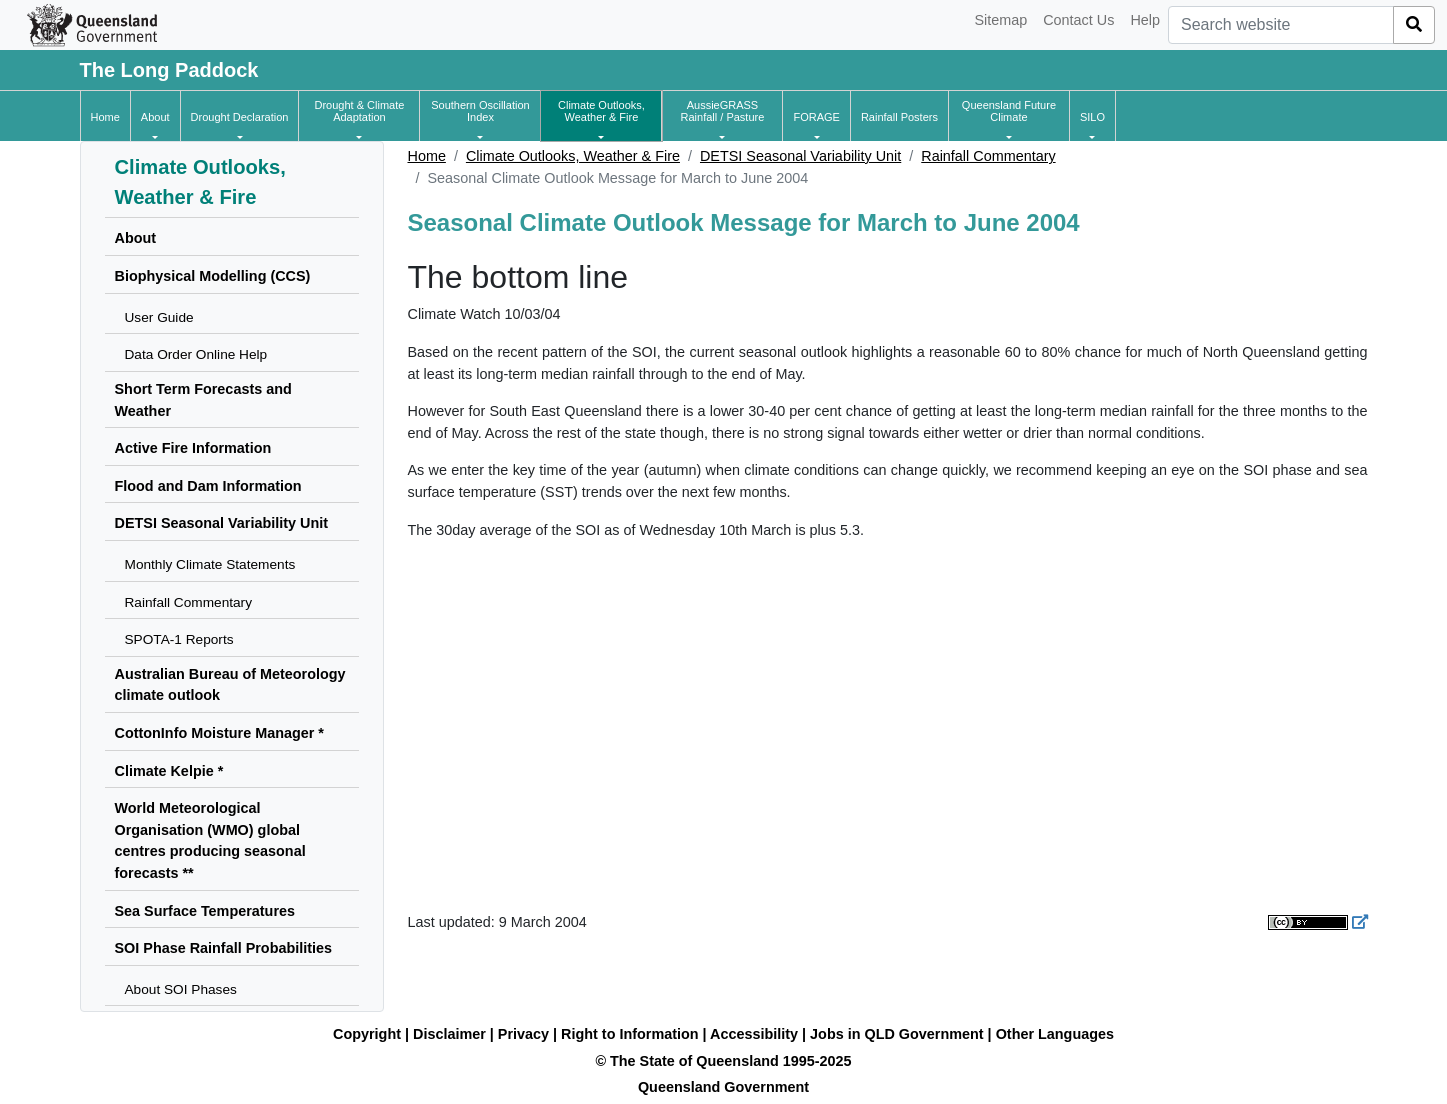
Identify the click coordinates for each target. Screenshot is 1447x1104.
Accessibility (754, 1034)
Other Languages (1055, 1034)
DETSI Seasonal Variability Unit (800, 156)
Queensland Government (723, 1087)
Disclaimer (449, 1034)
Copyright (367, 1034)
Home (427, 156)
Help (1145, 20)
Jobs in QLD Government (899, 1034)
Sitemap (1000, 20)
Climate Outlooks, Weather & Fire (573, 156)
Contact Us (1078, 20)
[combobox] (1281, 25)
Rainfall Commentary (988, 156)
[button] (155, 117)
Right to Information (629, 1034)
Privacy (523, 1034)
